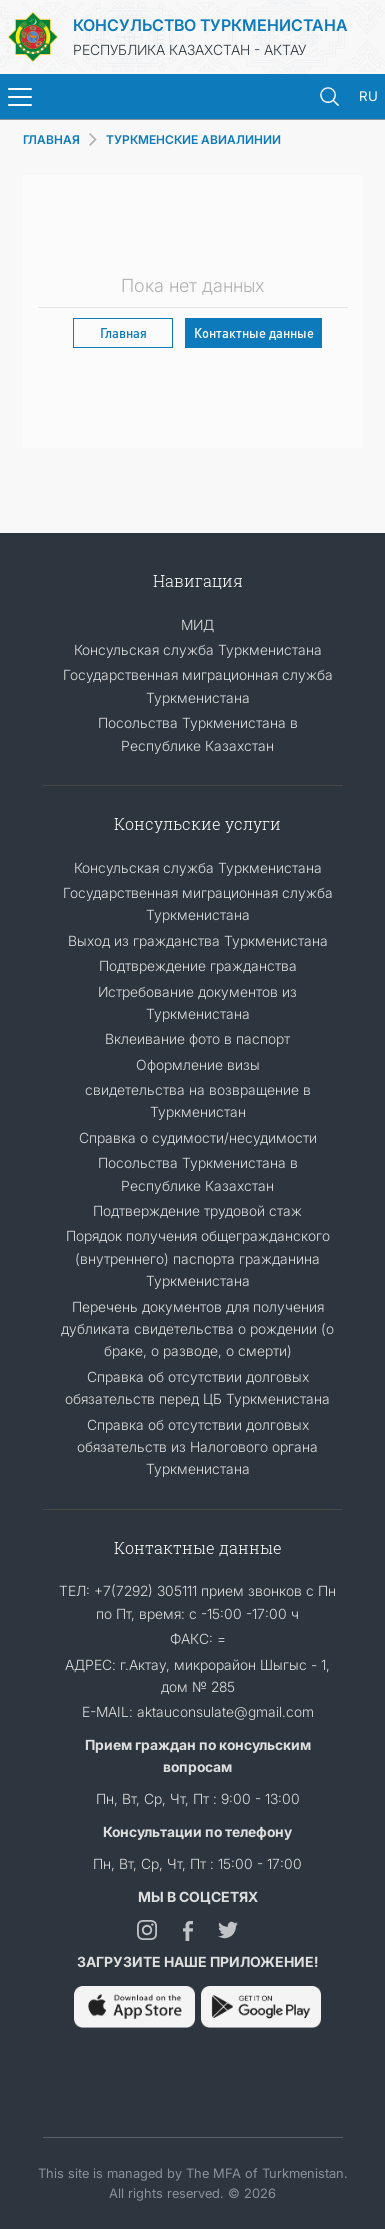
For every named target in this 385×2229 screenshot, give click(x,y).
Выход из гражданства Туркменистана (198, 940)
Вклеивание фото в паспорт (197, 1038)
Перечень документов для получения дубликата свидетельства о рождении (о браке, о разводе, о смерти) (197, 1329)
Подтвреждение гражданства (198, 965)
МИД (197, 624)
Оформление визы (198, 1064)
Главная (123, 332)
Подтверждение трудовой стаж (197, 1210)
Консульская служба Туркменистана (198, 649)
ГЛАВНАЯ (51, 139)
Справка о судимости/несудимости (198, 1137)
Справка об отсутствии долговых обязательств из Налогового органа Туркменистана (197, 1447)
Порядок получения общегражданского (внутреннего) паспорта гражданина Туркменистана (198, 1258)
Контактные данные (254, 332)
